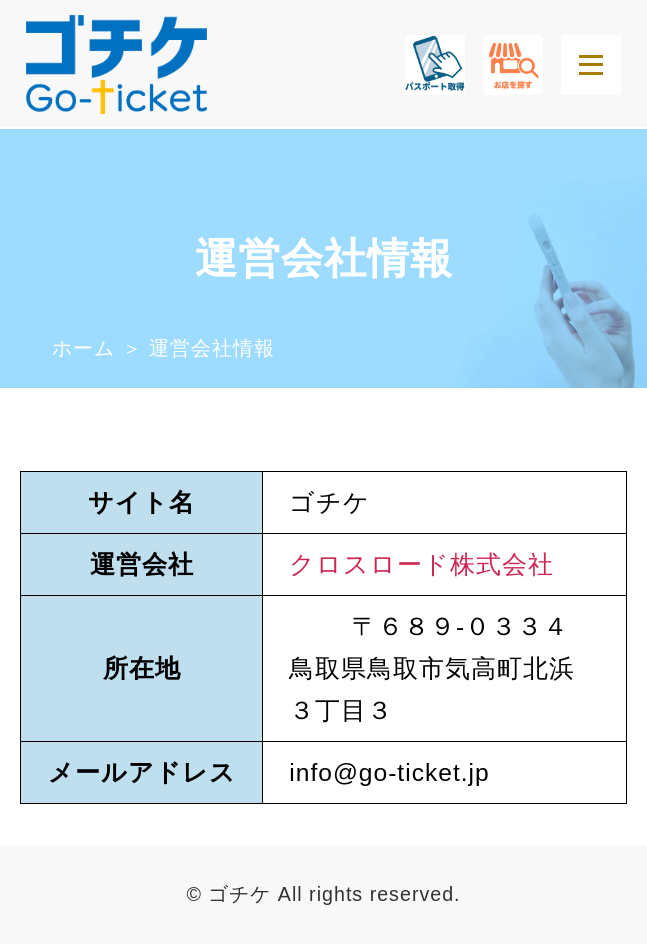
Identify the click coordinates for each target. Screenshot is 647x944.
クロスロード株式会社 (421, 564)
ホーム (83, 348)
